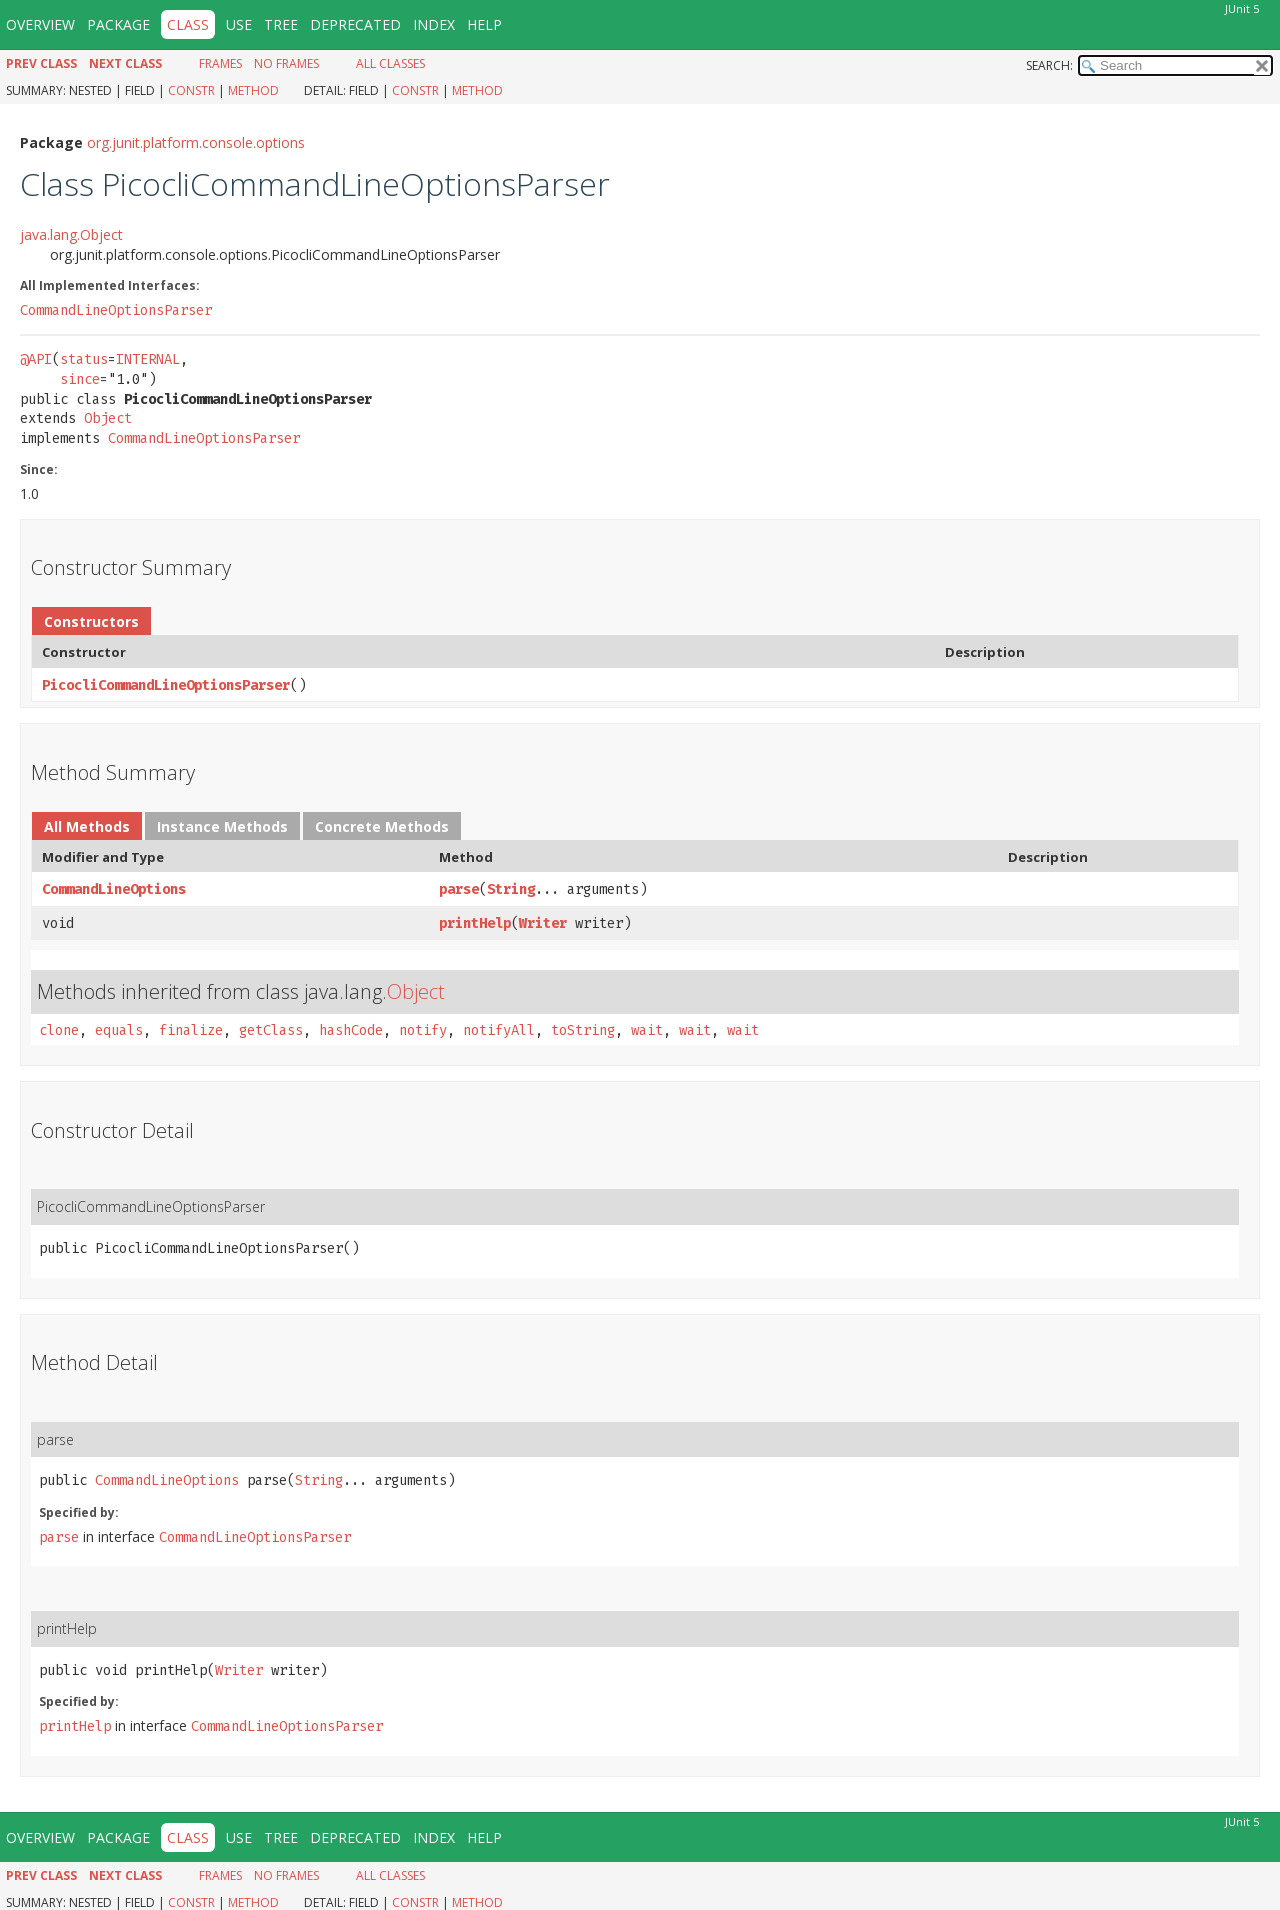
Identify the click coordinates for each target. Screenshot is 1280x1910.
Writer (543, 923)
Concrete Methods (382, 826)
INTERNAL (148, 359)
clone (59, 1030)
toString (583, 1030)
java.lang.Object (71, 234)
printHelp (475, 923)
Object (108, 418)
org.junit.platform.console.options (196, 142)
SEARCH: (1049, 65)
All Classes (390, 63)
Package (118, 24)
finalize (191, 1030)
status (84, 359)
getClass (271, 1030)
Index (434, 24)
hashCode (351, 1030)
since (80, 379)
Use (239, 24)
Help (484, 24)
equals (119, 1030)
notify (423, 1030)
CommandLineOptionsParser (116, 310)
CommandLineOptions (114, 889)
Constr (191, 90)
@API (36, 359)
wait (647, 1030)
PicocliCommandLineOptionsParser (166, 685)
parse (459, 889)
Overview (40, 24)
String (511, 889)
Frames (220, 63)
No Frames (286, 63)
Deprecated (355, 24)
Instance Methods (222, 826)
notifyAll (499, 1030)
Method (253, 90)
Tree (281, 24)
